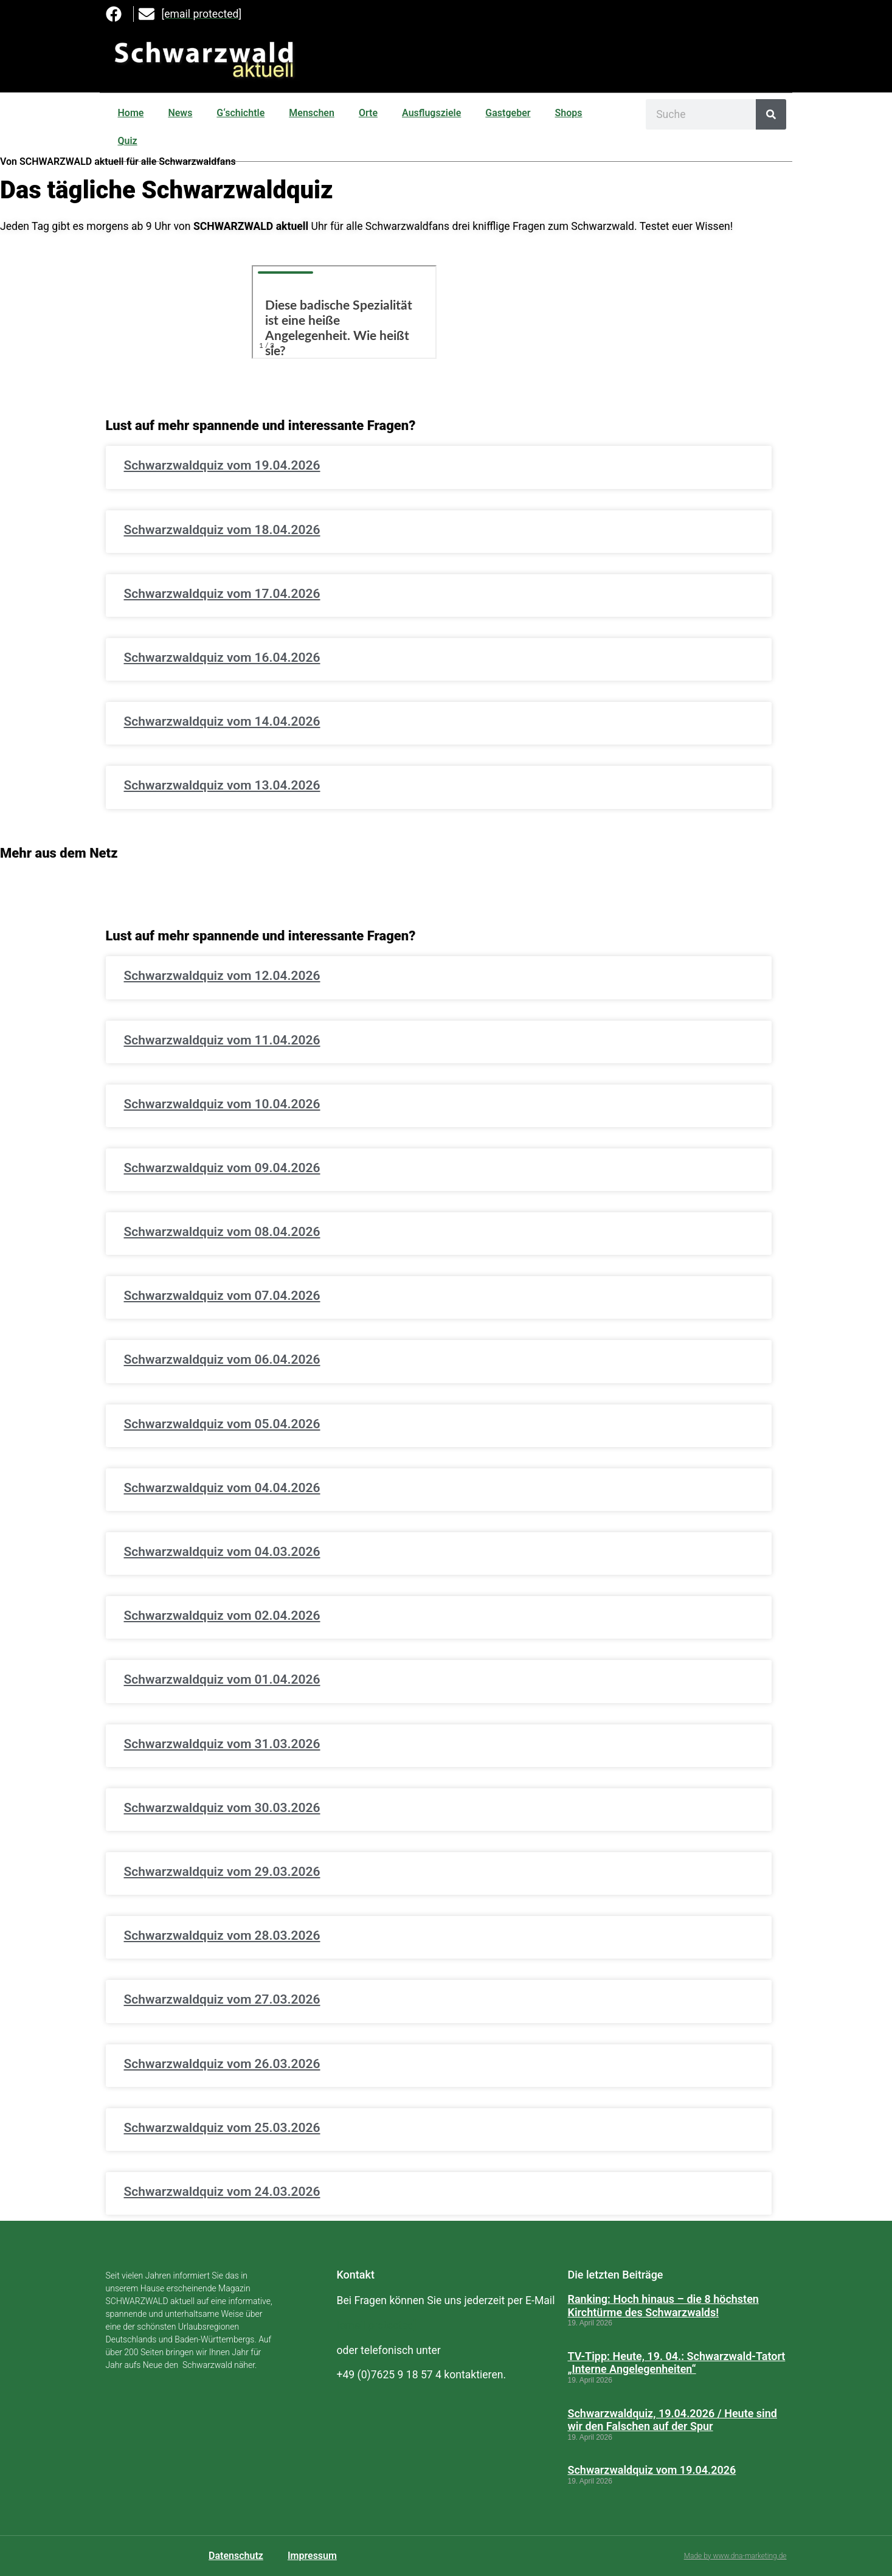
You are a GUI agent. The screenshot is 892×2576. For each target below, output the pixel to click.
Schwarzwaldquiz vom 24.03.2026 (222, 2191)
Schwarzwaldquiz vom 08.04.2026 (222, 1231)
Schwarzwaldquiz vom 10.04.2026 (222, 1104)
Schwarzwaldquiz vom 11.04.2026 (222, 1040)
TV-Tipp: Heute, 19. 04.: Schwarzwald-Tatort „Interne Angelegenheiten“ (676, 2363)
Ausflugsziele (431, 113)
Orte (368, 113)
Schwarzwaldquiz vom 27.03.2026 (222, 1999)
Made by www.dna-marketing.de (735, 2556)
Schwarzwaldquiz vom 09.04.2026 (222, 1168)
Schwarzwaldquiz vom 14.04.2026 (222, 721)
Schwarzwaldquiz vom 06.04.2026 (222, 1359)
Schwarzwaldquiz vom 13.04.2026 (222, 785)
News (180, 113)
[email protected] (376, 2325)
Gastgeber (507, 113)
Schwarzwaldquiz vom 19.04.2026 (222, 465)
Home (131, 113)
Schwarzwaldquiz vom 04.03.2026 (222, 1551)
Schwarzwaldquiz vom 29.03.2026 (222, 1871)
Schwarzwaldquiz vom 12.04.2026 (222, 975)
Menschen (311, 113)
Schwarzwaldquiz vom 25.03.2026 (222, 2127)
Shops (569, 113)
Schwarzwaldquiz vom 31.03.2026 (222, 1744)
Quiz (127, 141)
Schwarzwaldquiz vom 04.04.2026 (222, 1488)
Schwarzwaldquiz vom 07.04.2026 (222, 1295)
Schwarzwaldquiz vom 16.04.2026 (222, 657)
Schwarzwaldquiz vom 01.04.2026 (222, 1679)
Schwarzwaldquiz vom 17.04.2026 (222, 593)
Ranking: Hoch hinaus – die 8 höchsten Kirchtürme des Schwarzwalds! (662, 2306)
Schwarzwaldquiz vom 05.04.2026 (222, 1424)
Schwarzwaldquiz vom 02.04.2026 (222, 1615)
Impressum (312, 2555)
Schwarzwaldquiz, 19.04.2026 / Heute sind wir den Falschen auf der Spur (672, 2420)
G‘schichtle (240, 113)
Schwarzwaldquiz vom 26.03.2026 (222, 2064)
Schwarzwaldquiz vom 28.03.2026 (222, 1935)
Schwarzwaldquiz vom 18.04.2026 (222, 529)
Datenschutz (236, 2555)
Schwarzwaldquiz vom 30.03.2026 (222, 1807)
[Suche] (771, 114)
